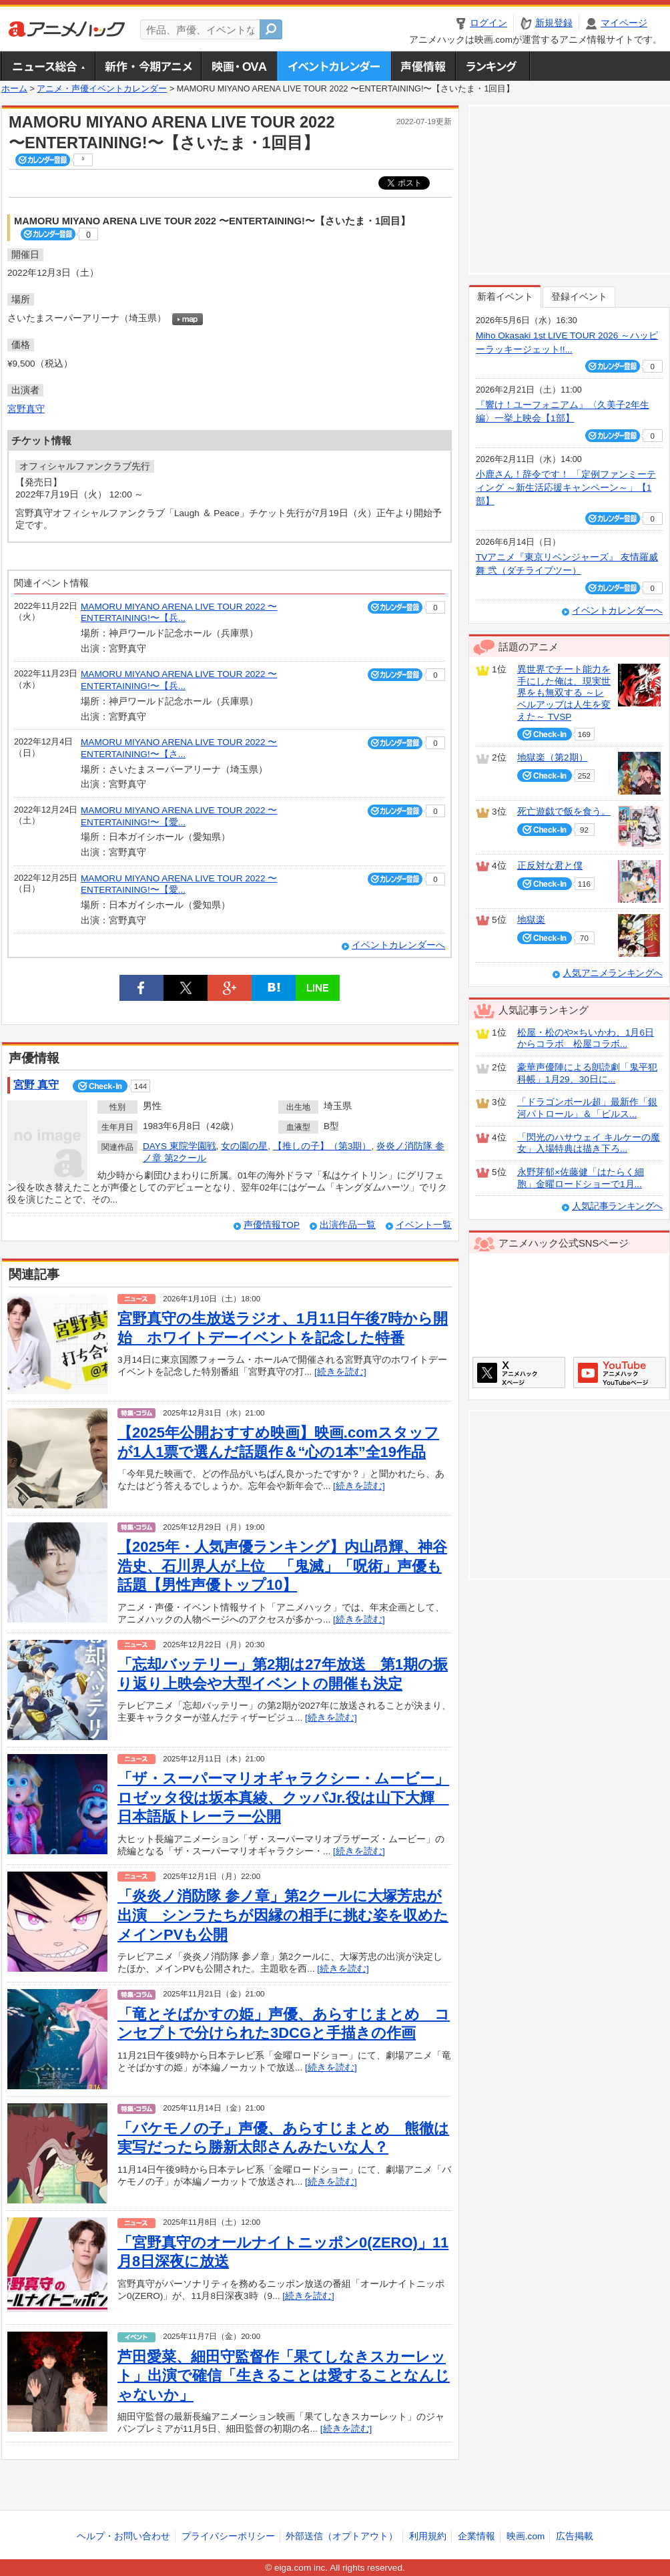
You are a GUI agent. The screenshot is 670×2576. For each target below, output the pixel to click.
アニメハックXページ (518, 1372)
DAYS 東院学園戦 (179, 1146)
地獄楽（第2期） (552, 758)
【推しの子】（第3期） (322, 1146)
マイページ (624, 23)
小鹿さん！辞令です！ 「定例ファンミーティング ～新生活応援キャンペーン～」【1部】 (566, 488)
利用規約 (427, 2536)
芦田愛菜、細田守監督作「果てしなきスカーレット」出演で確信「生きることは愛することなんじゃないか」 (283, 2375)
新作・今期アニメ (148, 66)
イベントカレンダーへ (398, 945)
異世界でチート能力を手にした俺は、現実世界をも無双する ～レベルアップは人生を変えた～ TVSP (564, 693)
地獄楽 (531, 920)
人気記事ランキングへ (617, 1206)
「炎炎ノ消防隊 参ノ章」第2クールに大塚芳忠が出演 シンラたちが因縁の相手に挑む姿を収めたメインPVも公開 (282, 1915)
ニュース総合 (48, 66)
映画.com (526, 2536)
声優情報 (423, 66)
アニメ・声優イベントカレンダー (334, 66)
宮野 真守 (36, 1084)
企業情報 (476, 2536)
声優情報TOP (272, 1225)
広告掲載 (574, 2536)
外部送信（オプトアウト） (342, 2536)
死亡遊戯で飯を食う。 (564, 812)
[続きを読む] (340, 1372)
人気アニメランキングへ (613, 973)
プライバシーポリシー (228, 2536)
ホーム (14, 88)
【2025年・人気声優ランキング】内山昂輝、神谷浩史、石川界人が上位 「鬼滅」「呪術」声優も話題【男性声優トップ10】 (282, 1565)
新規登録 (554, 23)
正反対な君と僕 (550, 866)
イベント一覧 (424, 1225)
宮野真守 (26, 409)
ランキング (493, 66)
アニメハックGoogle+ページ (619, 1372)
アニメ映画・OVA (239, 66)
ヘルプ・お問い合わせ (123, 2536)
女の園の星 (244, 1146)
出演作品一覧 (348, 1225)
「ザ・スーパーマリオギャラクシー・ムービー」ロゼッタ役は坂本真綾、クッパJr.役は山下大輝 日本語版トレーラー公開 (283, 1797)
